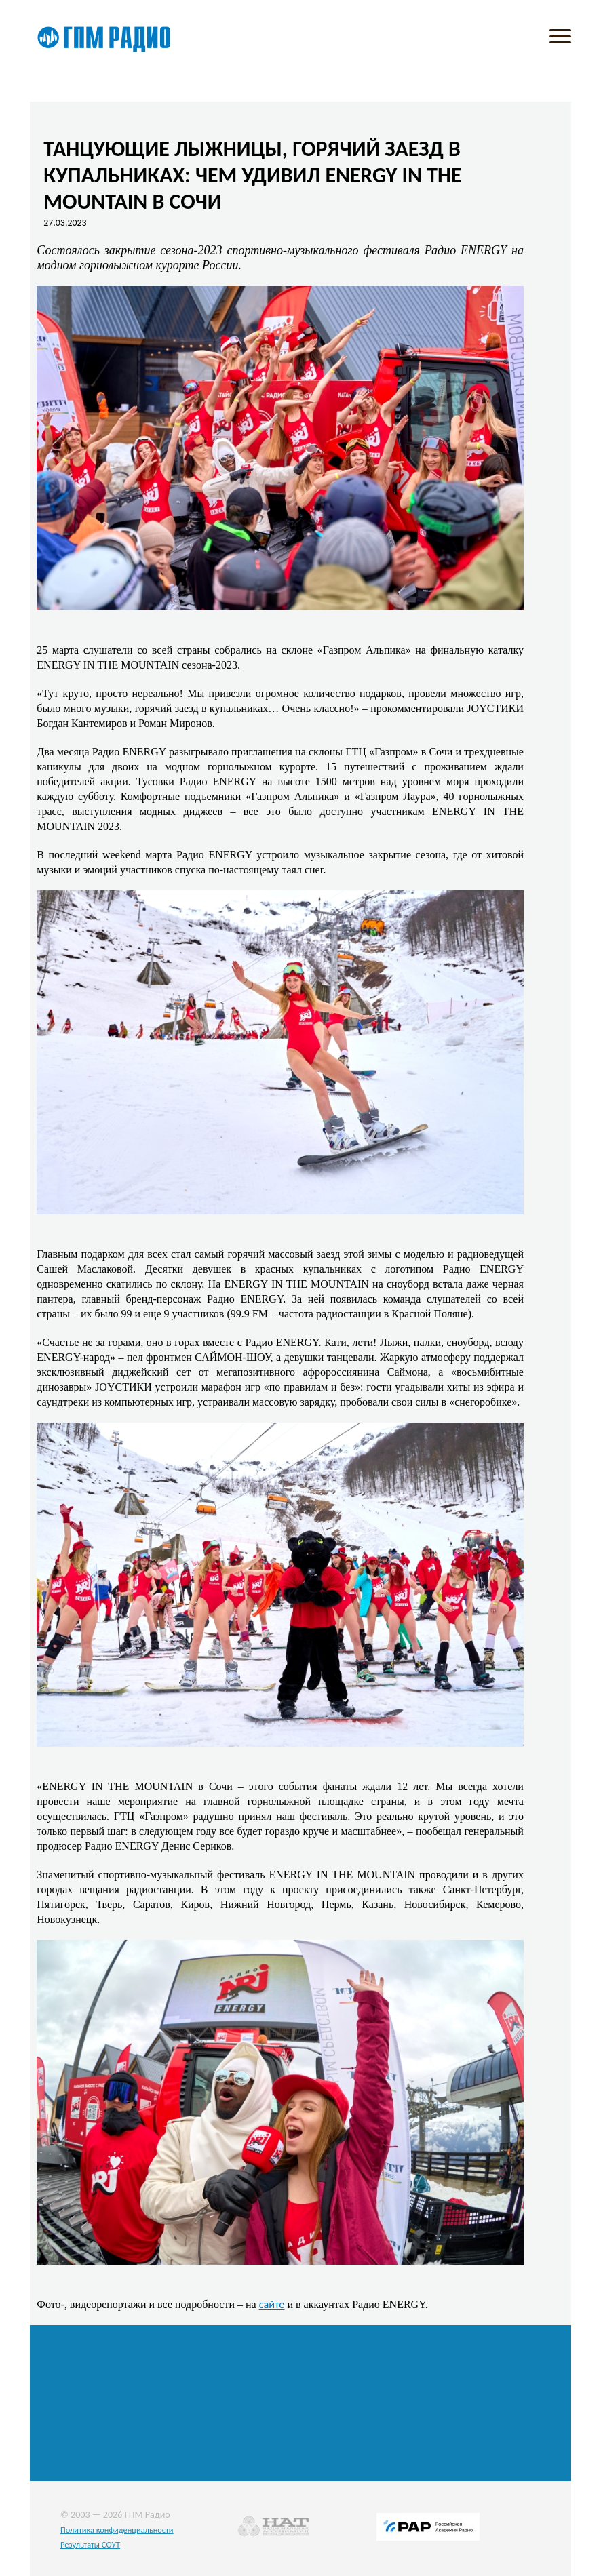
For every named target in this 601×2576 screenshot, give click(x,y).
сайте (272, 2304)
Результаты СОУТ (90, 2544)
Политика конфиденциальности (117, 2529)
